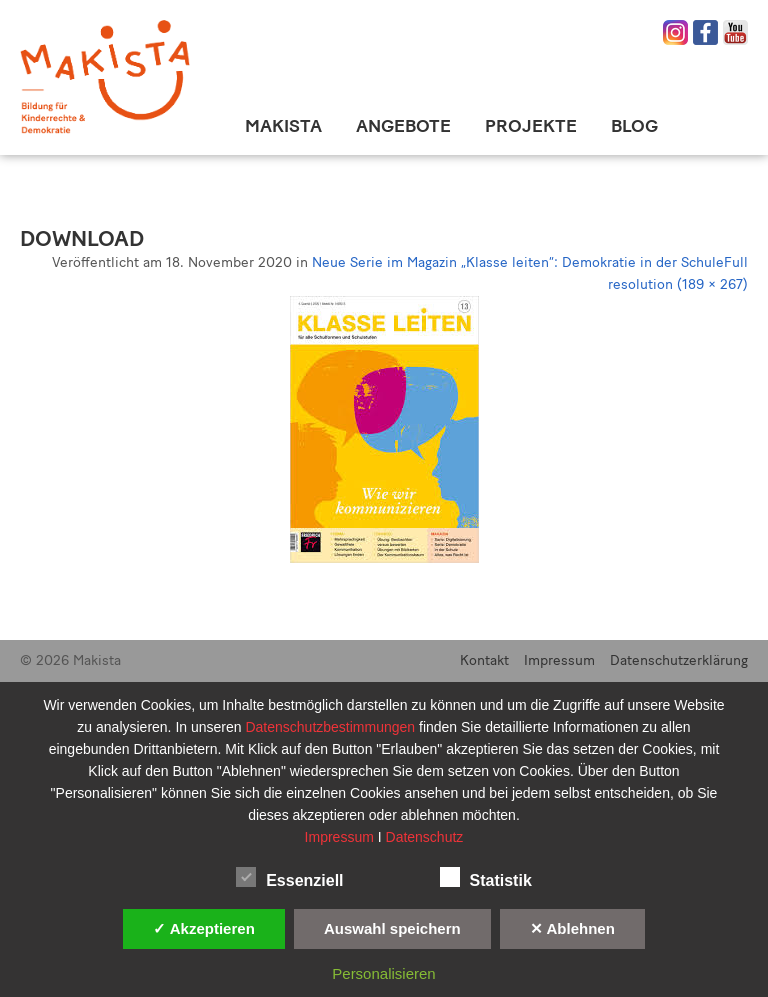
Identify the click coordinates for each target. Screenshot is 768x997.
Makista (283, 126)
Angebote (403, 126)
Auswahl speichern (392, 928)
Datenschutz (425, 837)
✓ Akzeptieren (204, 928)
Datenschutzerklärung (679, 660)
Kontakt (484, 660)
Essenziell (289, 877)
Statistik (486, 877)
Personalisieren (383, 973)
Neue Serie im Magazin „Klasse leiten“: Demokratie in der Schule (518, 262)
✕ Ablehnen (572, 928)
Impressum (559, 660)
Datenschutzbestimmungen (332, 727)
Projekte (531, 126)
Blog (634, 126)
